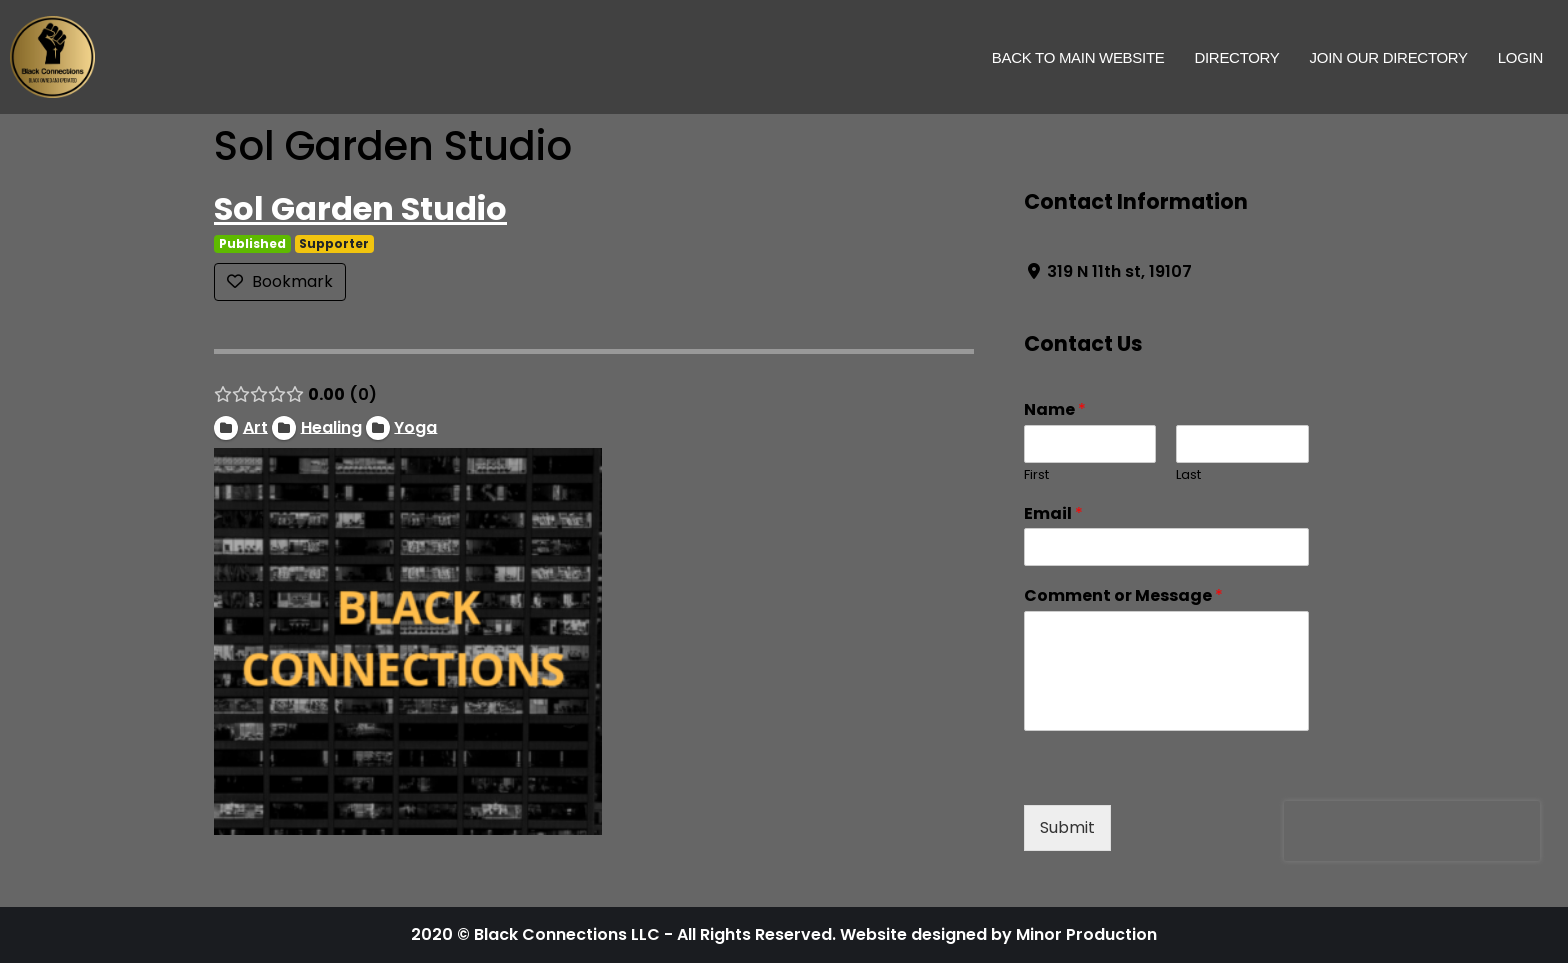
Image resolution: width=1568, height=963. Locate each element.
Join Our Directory (1389, 57)
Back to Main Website (1078, 57)
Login (1520, 57)
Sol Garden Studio (360, 208)
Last (1188, 475)
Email (1053, 514)
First (1036, 475)
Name (1055, 410)
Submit (1067, 827)
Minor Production (1086, 934)
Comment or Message (1123, 596)
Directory (1236, 57)
